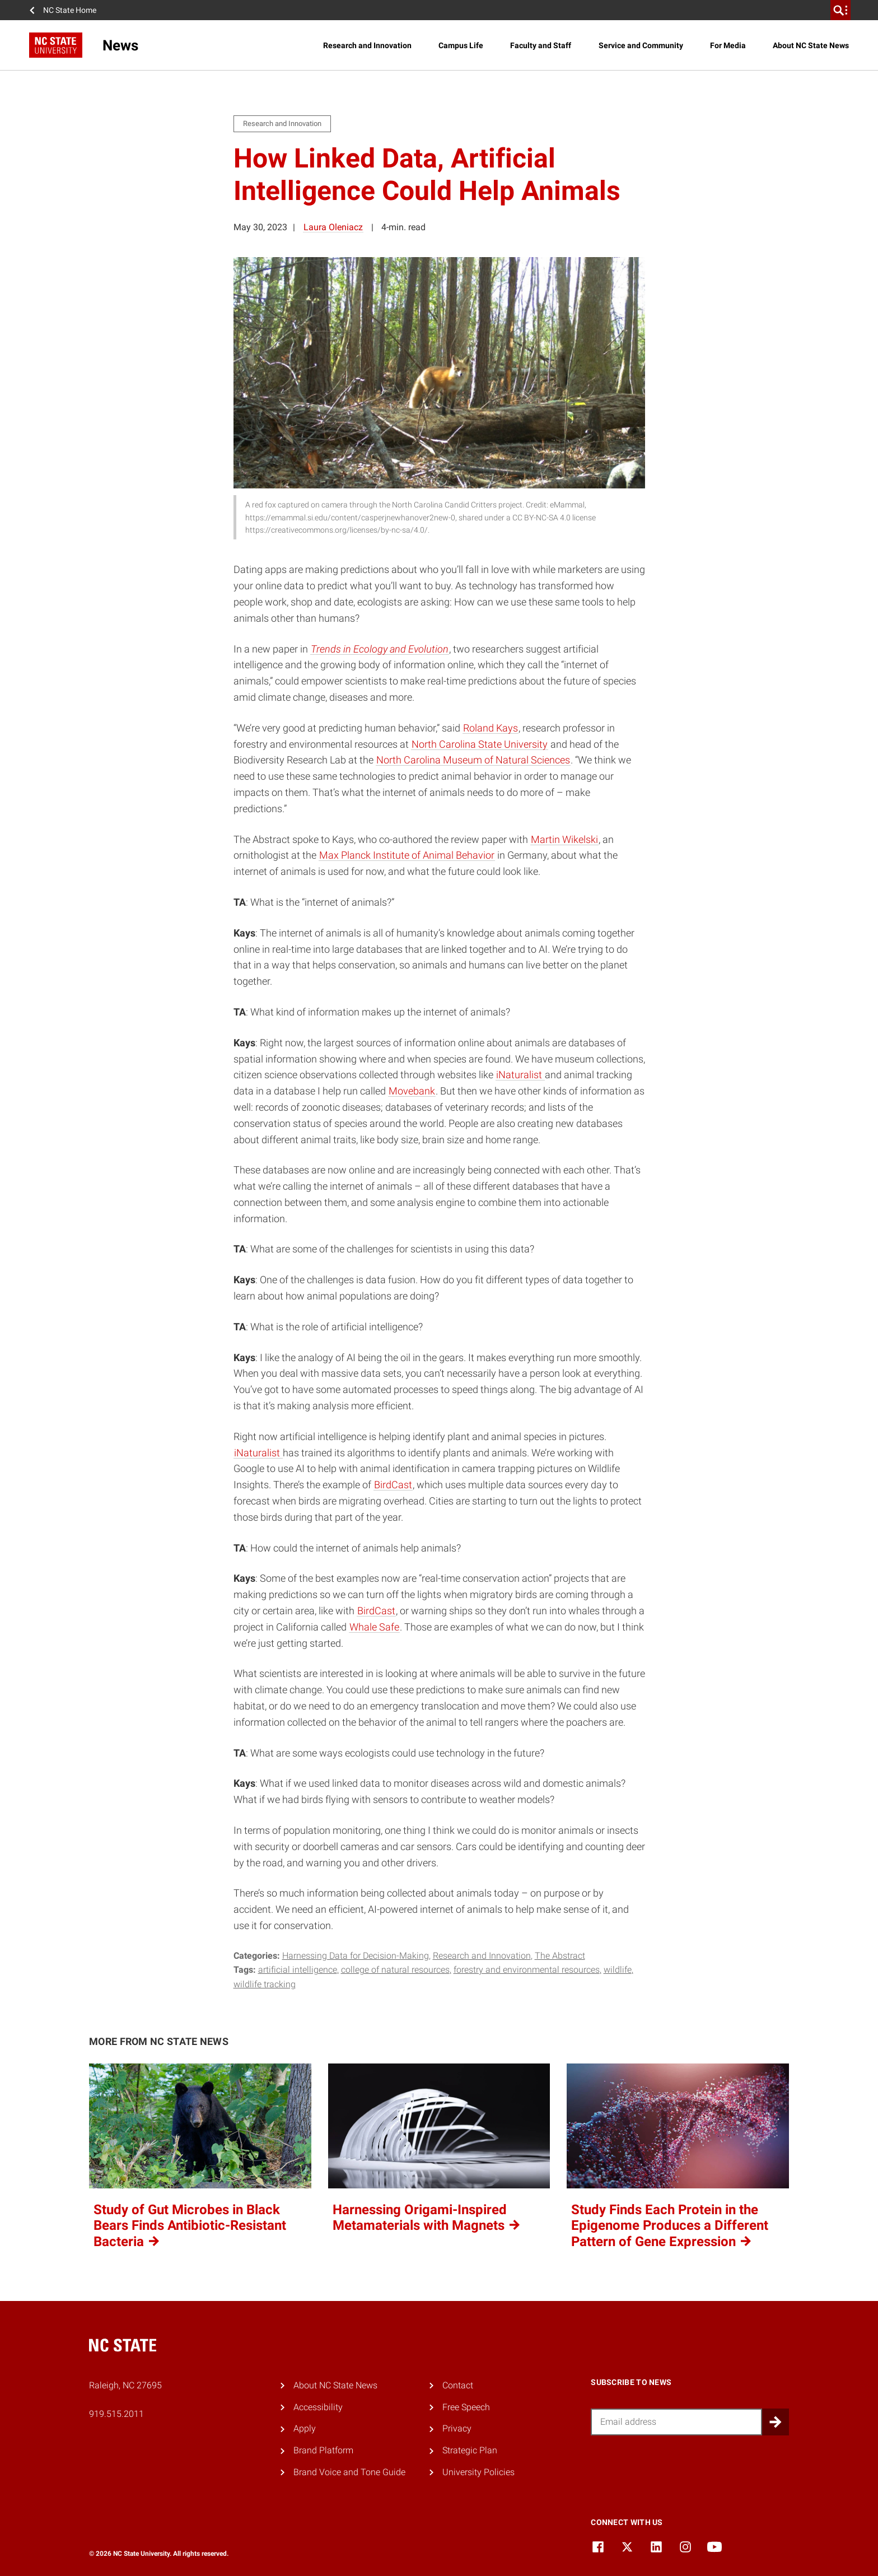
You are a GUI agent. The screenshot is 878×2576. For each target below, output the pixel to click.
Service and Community (641, 45)
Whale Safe (374, 1627)
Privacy (456, 2428)
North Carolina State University (480, 744)
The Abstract (560, 1955)
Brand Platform (323, 2450)
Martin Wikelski (564, 839)
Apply (304, 2428)
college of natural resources (395, 1969)
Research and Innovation (367, 45)
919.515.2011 (116, 2414)
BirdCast (393, 1484)
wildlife (618, 1969)
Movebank (412, 1091)
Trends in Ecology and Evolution (380, 649)
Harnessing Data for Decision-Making (355, 1955)
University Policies (478, 2472)
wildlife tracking (264, 1984)
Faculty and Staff (540, 45)
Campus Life (460, 45)
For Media (728, 45)
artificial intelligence (297, 1969)
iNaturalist (520, 1074)
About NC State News (811, 45)
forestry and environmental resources (527, 1969)
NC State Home (69, 10)
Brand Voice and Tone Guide (349, 2472)
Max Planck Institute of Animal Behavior (406, 855)
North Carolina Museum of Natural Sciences (473, 760)
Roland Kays (490, 728)
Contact (457, 2385)
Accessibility (318, 2407)
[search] (840, 10)
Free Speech (466, 2407)
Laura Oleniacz (333, 227)
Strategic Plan (469, 2450)
